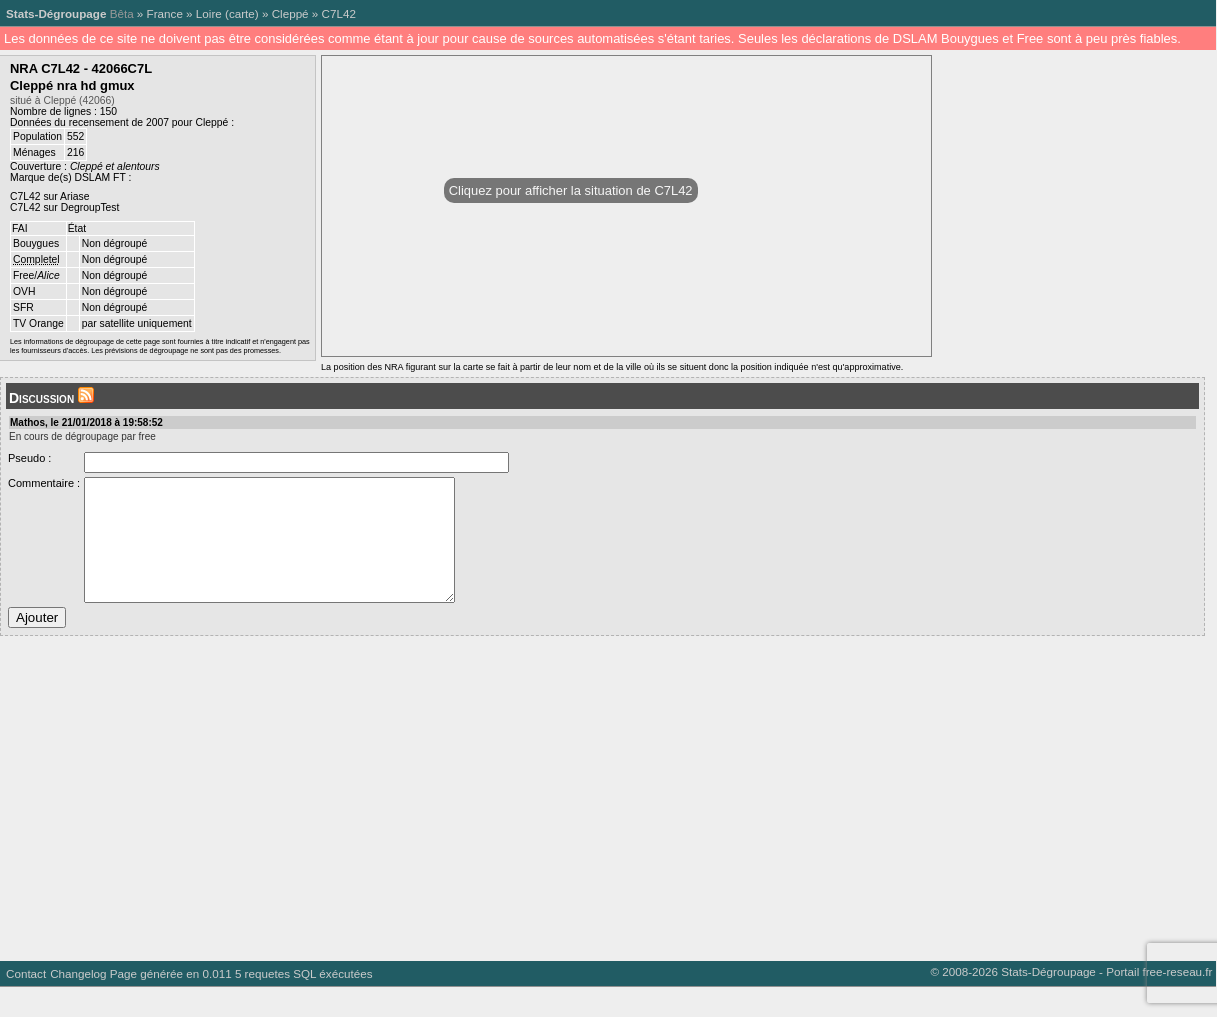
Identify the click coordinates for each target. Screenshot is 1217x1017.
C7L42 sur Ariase (49, 196)
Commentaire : (44, 483)
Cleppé (290, 13)
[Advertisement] (600, 821)
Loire (209, 13)
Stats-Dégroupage (56, 13)
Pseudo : (29, 458)
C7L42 (339, 13)
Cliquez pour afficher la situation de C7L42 (571, 190)
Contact (26, 1003)
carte (242, 13)
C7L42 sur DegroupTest (64, 207)
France (165, 13)
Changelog (78, 1003)
